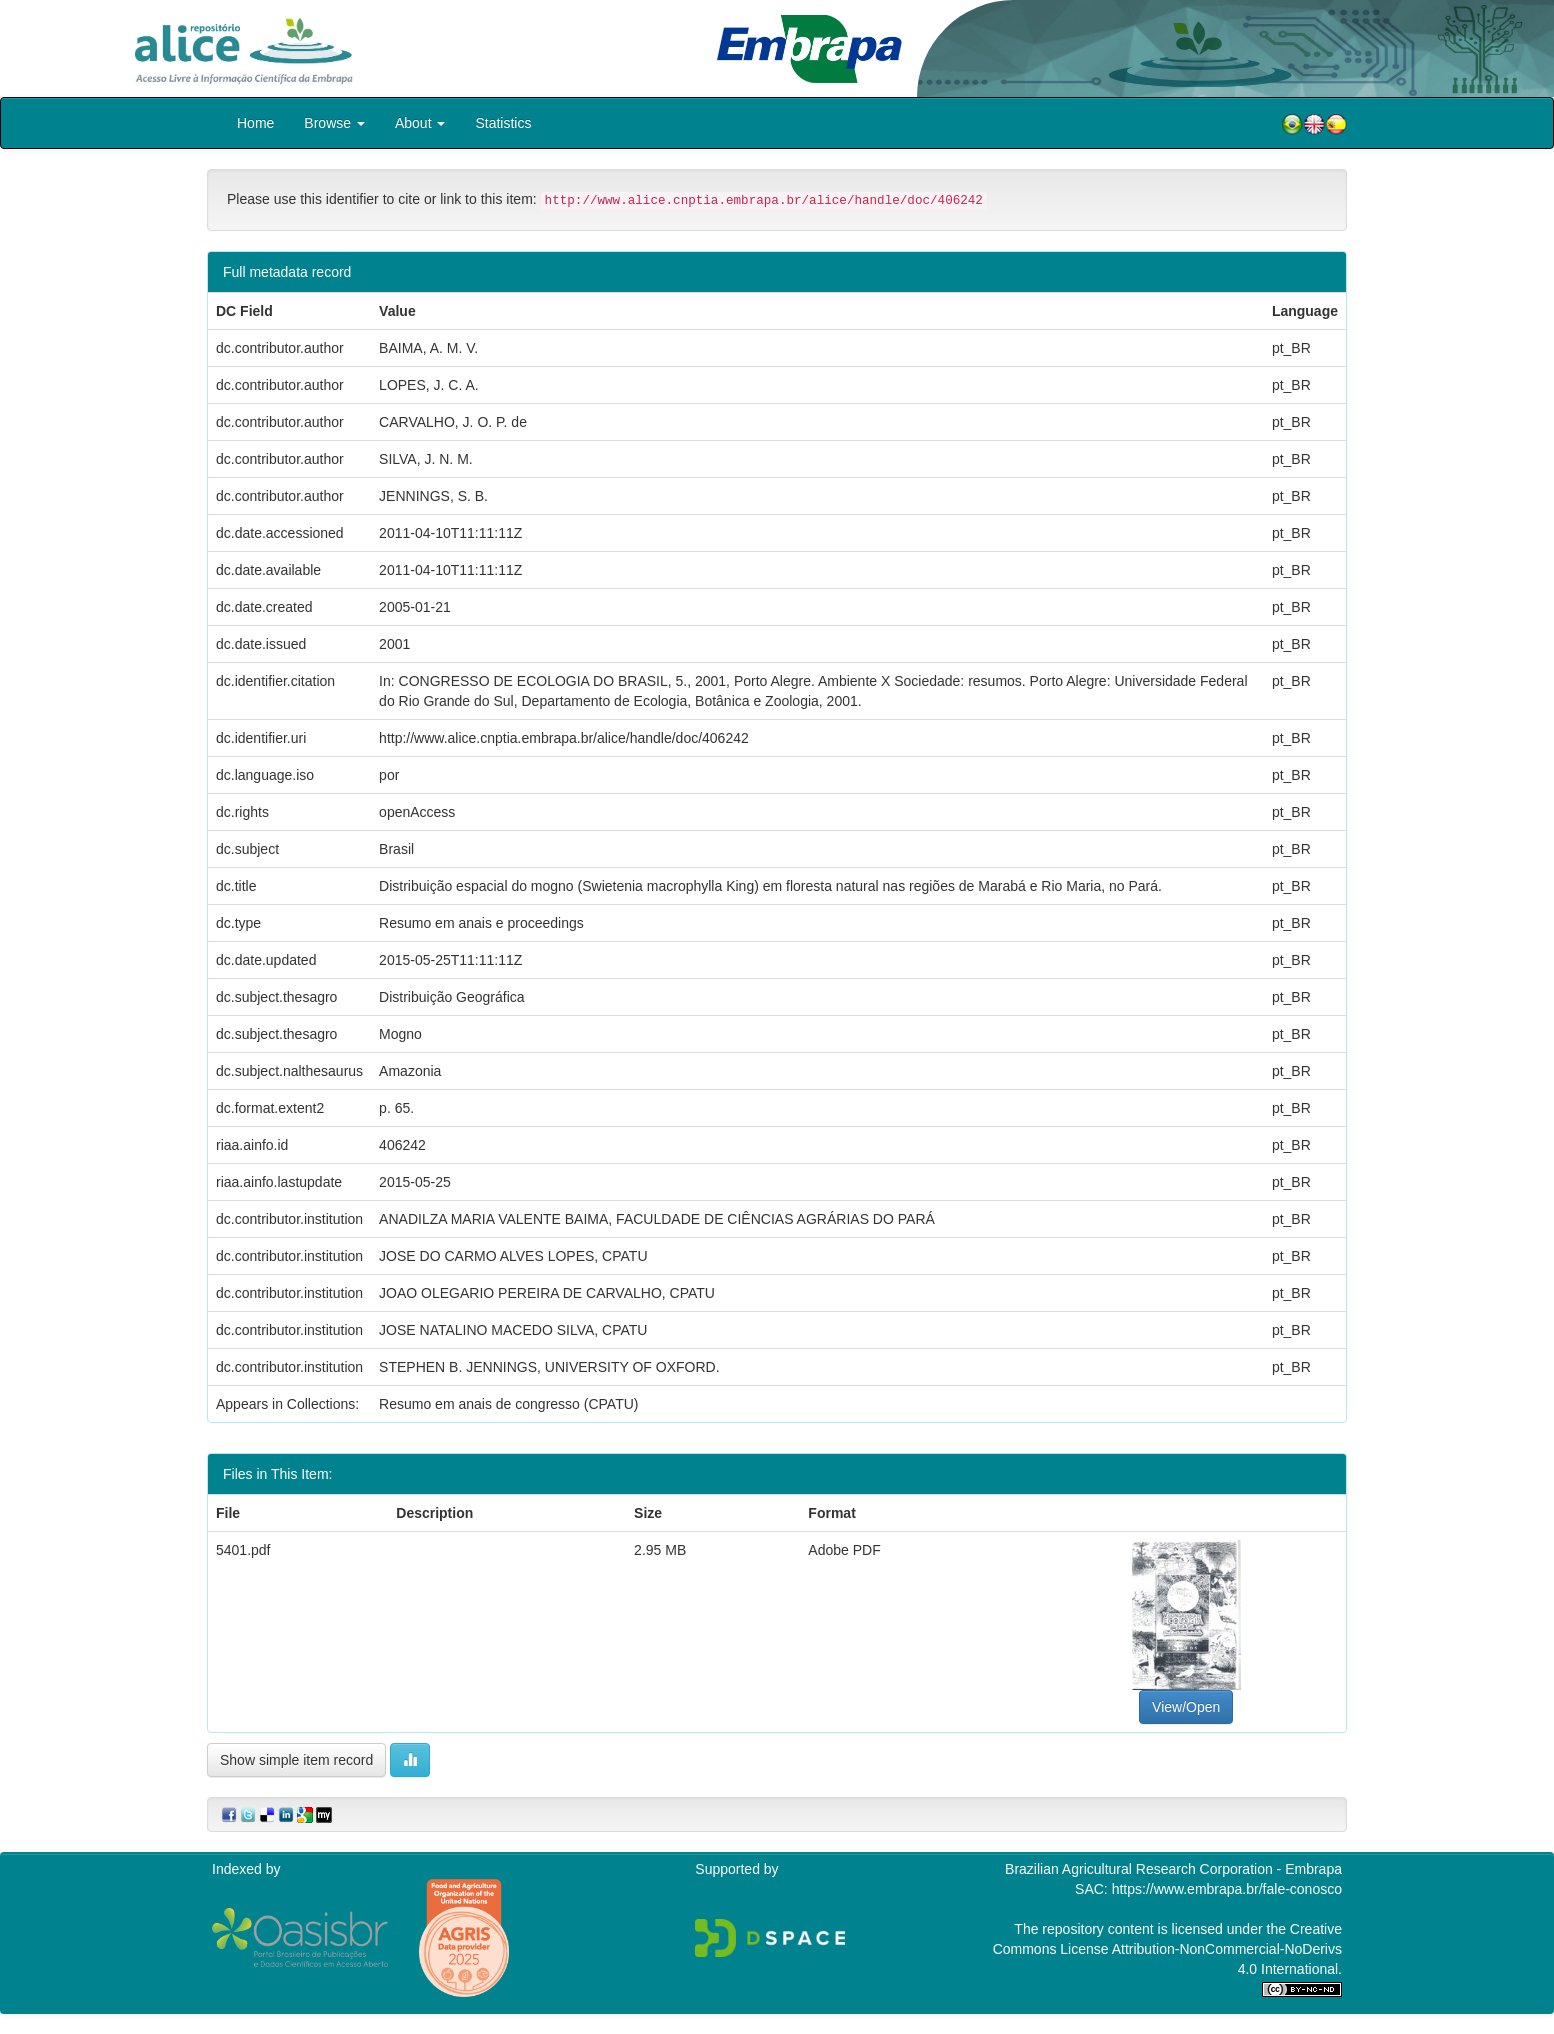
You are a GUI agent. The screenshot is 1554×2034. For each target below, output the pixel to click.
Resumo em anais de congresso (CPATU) (508, 1404)
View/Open (1186, 1707)
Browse (334, 123)
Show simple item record (296, 1760)
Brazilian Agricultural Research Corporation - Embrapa (1173, 1869)
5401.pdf (243, 1550)
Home (255, 123)
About (420, 123)
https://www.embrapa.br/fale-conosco (1227, 1889)
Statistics (503, 123)
